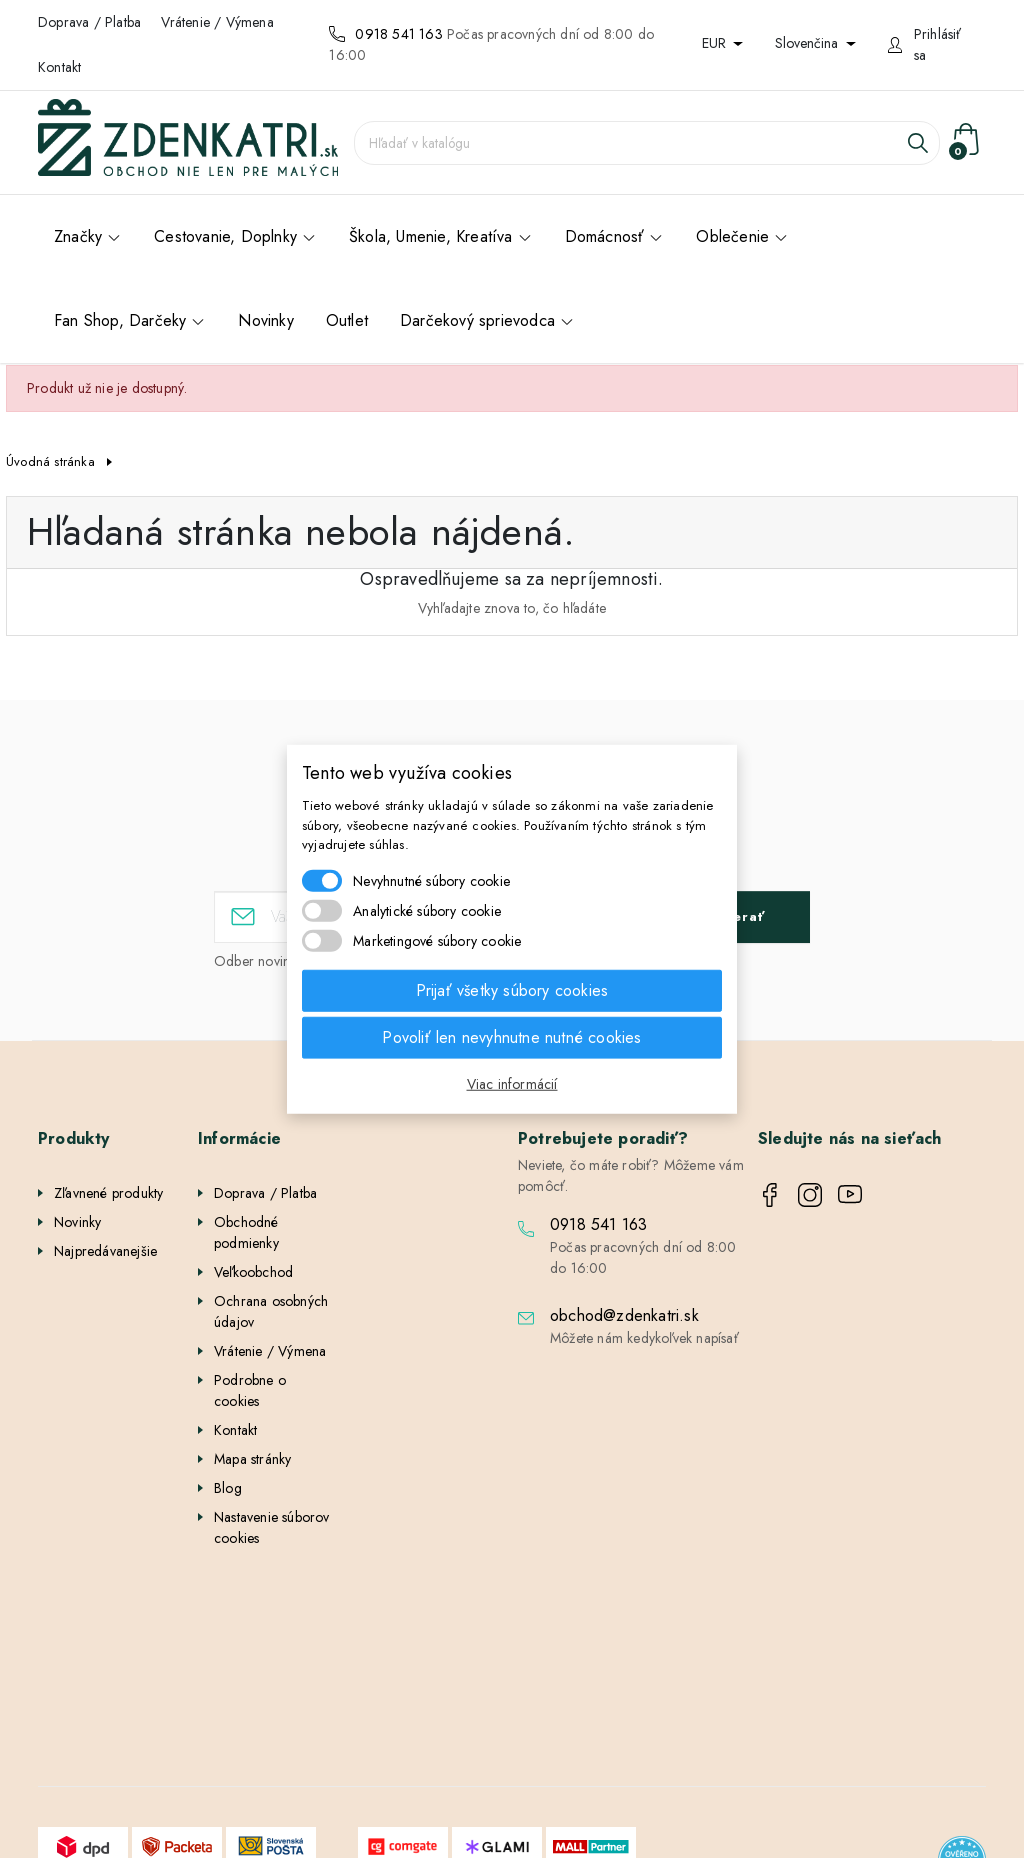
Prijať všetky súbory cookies (512, 989)
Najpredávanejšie (105, 1251)
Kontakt (59, 67)
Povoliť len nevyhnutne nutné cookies (511, 1036)
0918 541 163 (398, 34)
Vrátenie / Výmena (217, 22)
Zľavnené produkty (108, 1193)
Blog (228, 1488)
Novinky (77, 1222)
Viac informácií (512, 1083)
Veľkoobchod (253, 1272)
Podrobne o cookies (250, 1390)
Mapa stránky (252, 1459)
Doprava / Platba (89, 22)
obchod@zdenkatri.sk (624, 1315)
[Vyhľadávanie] (647, 143)
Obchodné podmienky (246, 1232)
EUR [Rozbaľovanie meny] (716, 43)
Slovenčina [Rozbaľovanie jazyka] (808, 43)
